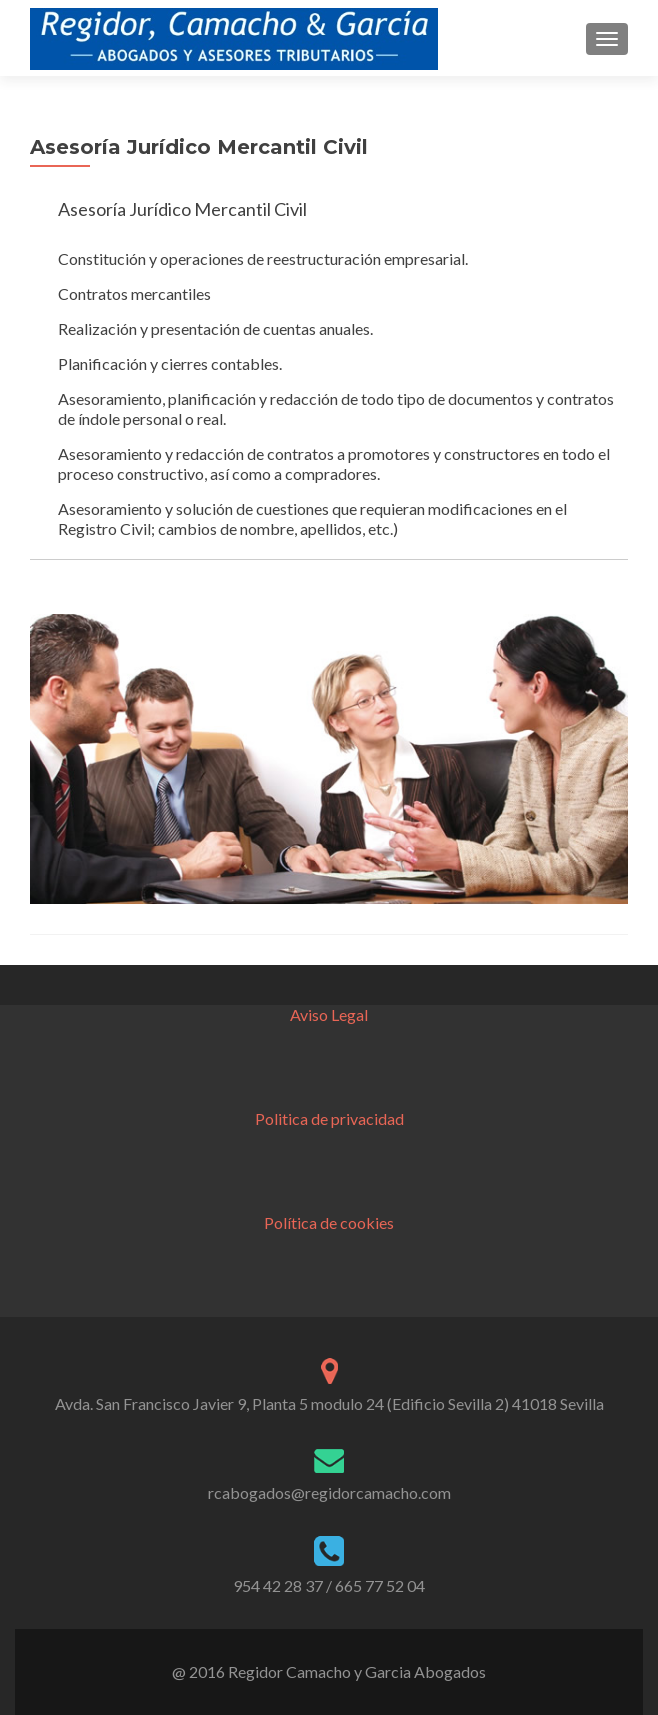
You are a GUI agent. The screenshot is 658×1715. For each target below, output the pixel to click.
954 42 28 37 (278, 1585)
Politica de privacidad (329, 1118)
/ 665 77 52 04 (375, 1585)
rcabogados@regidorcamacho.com (329, 1492)
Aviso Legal (329, 1014)
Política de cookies (329, 1222)
